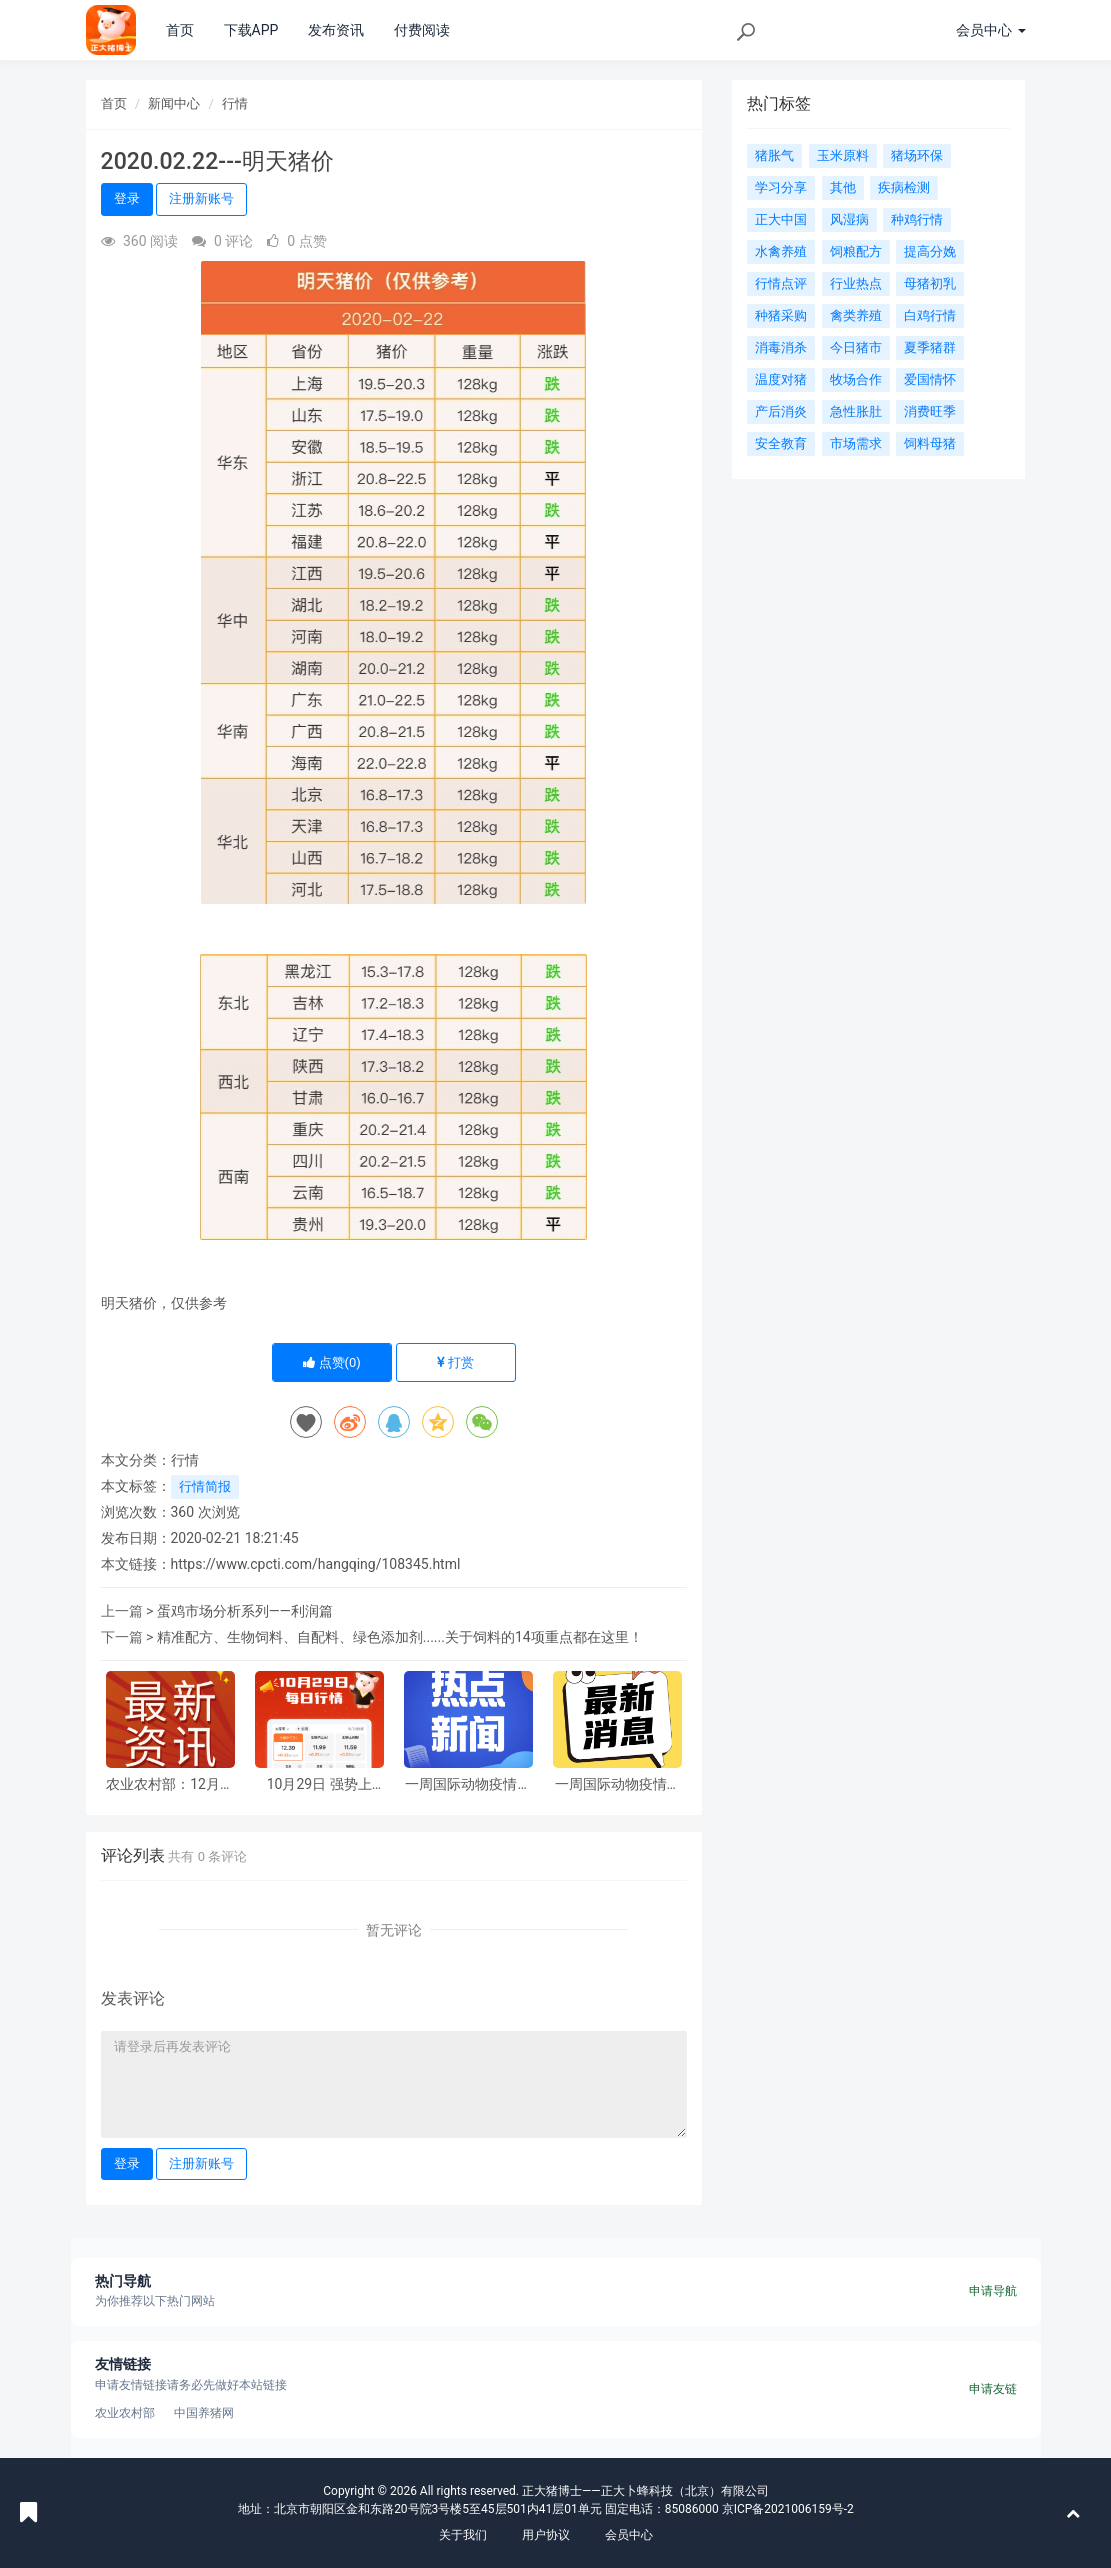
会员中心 (629, 2535)
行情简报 (205, 1486)
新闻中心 (174, 103)
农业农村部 (125, 2413)
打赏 (455, 1362)
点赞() (332, 1362)
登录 (127, 198)
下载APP (251, 30)
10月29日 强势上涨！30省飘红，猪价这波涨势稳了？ (319, 1784)
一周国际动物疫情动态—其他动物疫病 (468, 1784)
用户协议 (546, 2535)
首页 (180, 30)
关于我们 (463, 2535)
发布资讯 (336, 30)
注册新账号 (201, 198)
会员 (990, 30)
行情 (235, 103)
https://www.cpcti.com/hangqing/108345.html (316, 1564)
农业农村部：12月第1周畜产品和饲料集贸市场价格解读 (170, 1784)
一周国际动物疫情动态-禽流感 (618, 1784)
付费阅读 (422, 30)
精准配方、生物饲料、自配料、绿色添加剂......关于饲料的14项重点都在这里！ (400, 1637)
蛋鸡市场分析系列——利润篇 (245, 1611)
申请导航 (993, 2291)
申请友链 (993, 2389)
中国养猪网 (204, 2413)
